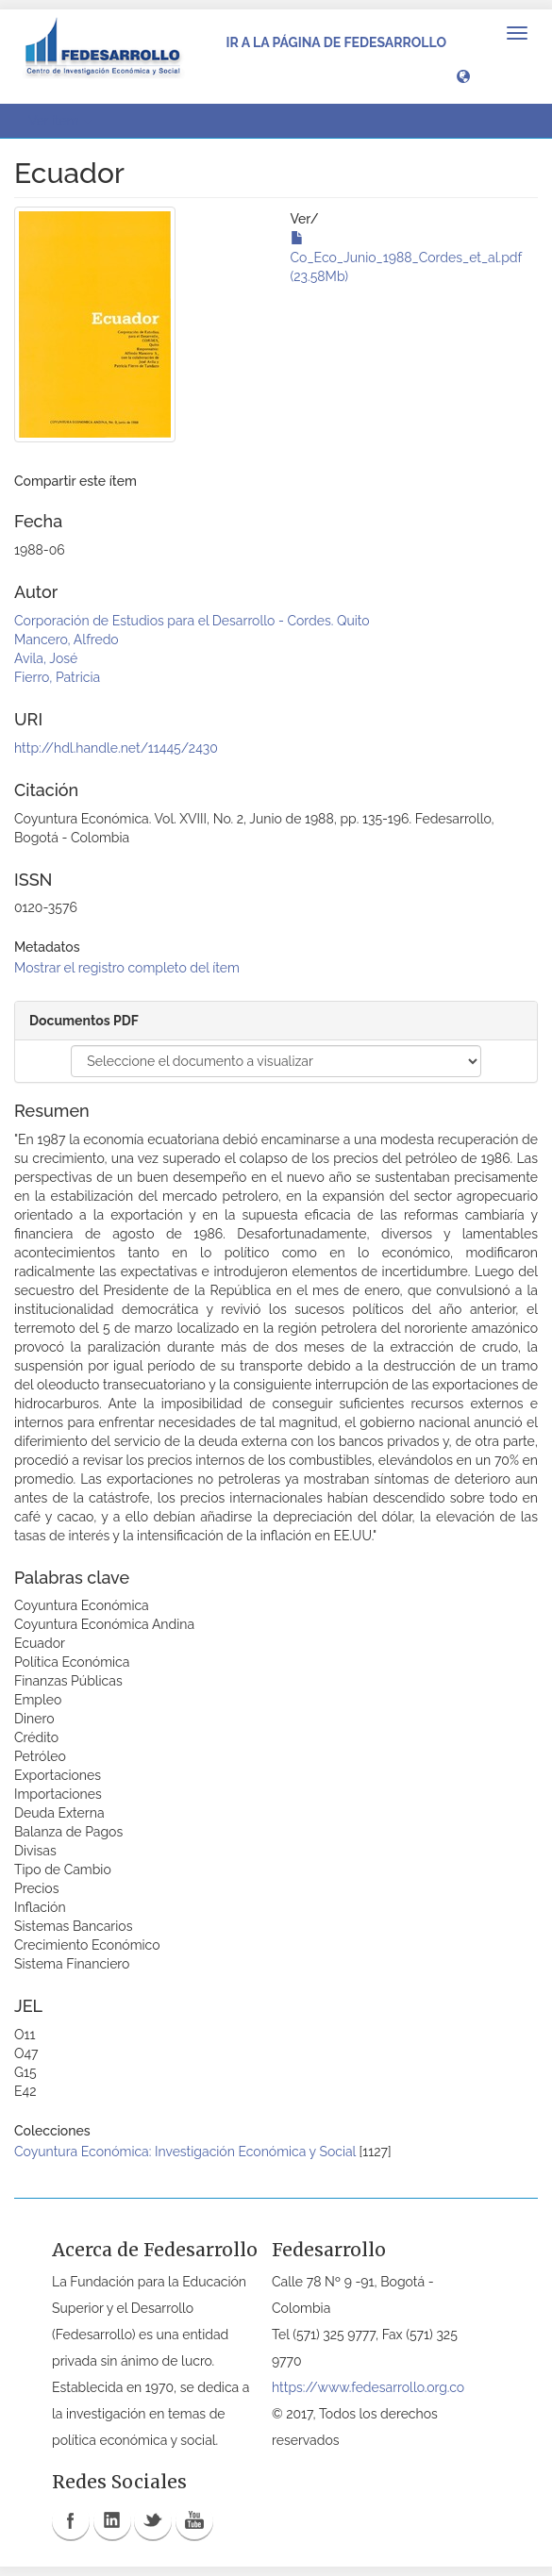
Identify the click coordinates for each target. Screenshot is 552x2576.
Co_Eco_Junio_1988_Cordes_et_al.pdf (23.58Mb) (406, 257)
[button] (463, 75)
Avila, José (45, 658)
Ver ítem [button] (60, 120)
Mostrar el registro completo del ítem (127, 967)
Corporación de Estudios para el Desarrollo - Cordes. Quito (192, 620)
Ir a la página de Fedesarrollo (336, 42)
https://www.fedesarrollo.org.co (368, 2387)
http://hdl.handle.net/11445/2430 (116, 748)
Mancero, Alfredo (66, 639)
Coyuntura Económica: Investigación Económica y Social (185, 2151)
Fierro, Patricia (57, 677)
